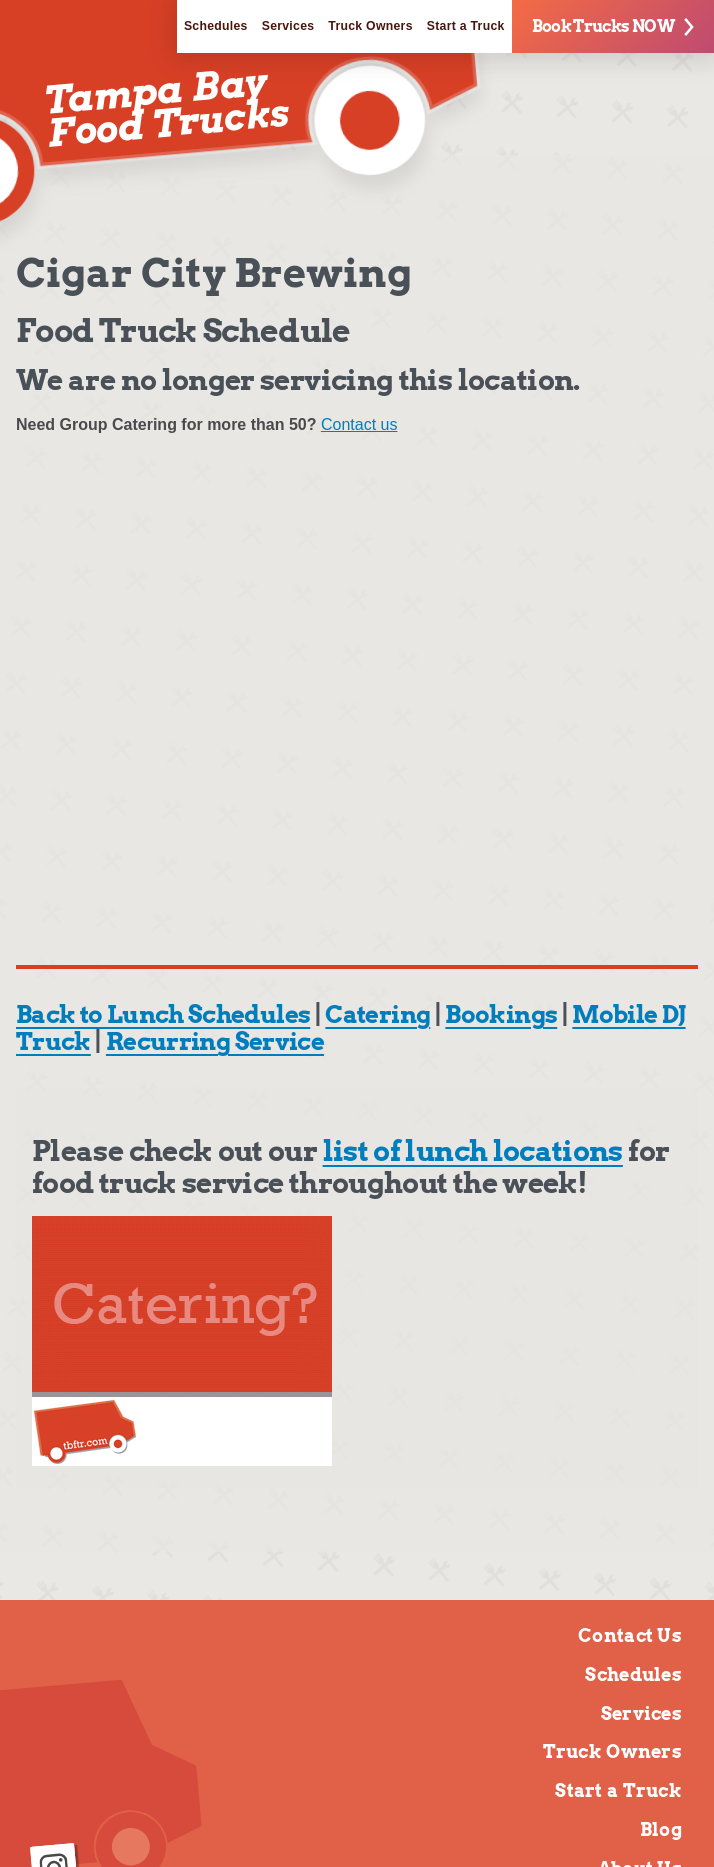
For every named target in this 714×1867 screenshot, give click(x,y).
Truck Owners (370, 26)
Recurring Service (215, 1041)
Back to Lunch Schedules (163, 1014)
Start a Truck (466, 26)
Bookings (501, 1014)
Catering (377, 1014)
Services (288, 26)
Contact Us (630, 1635)
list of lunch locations (473, 1151)
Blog (661, 1829)
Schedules (216, 26)
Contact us (359, 424)
